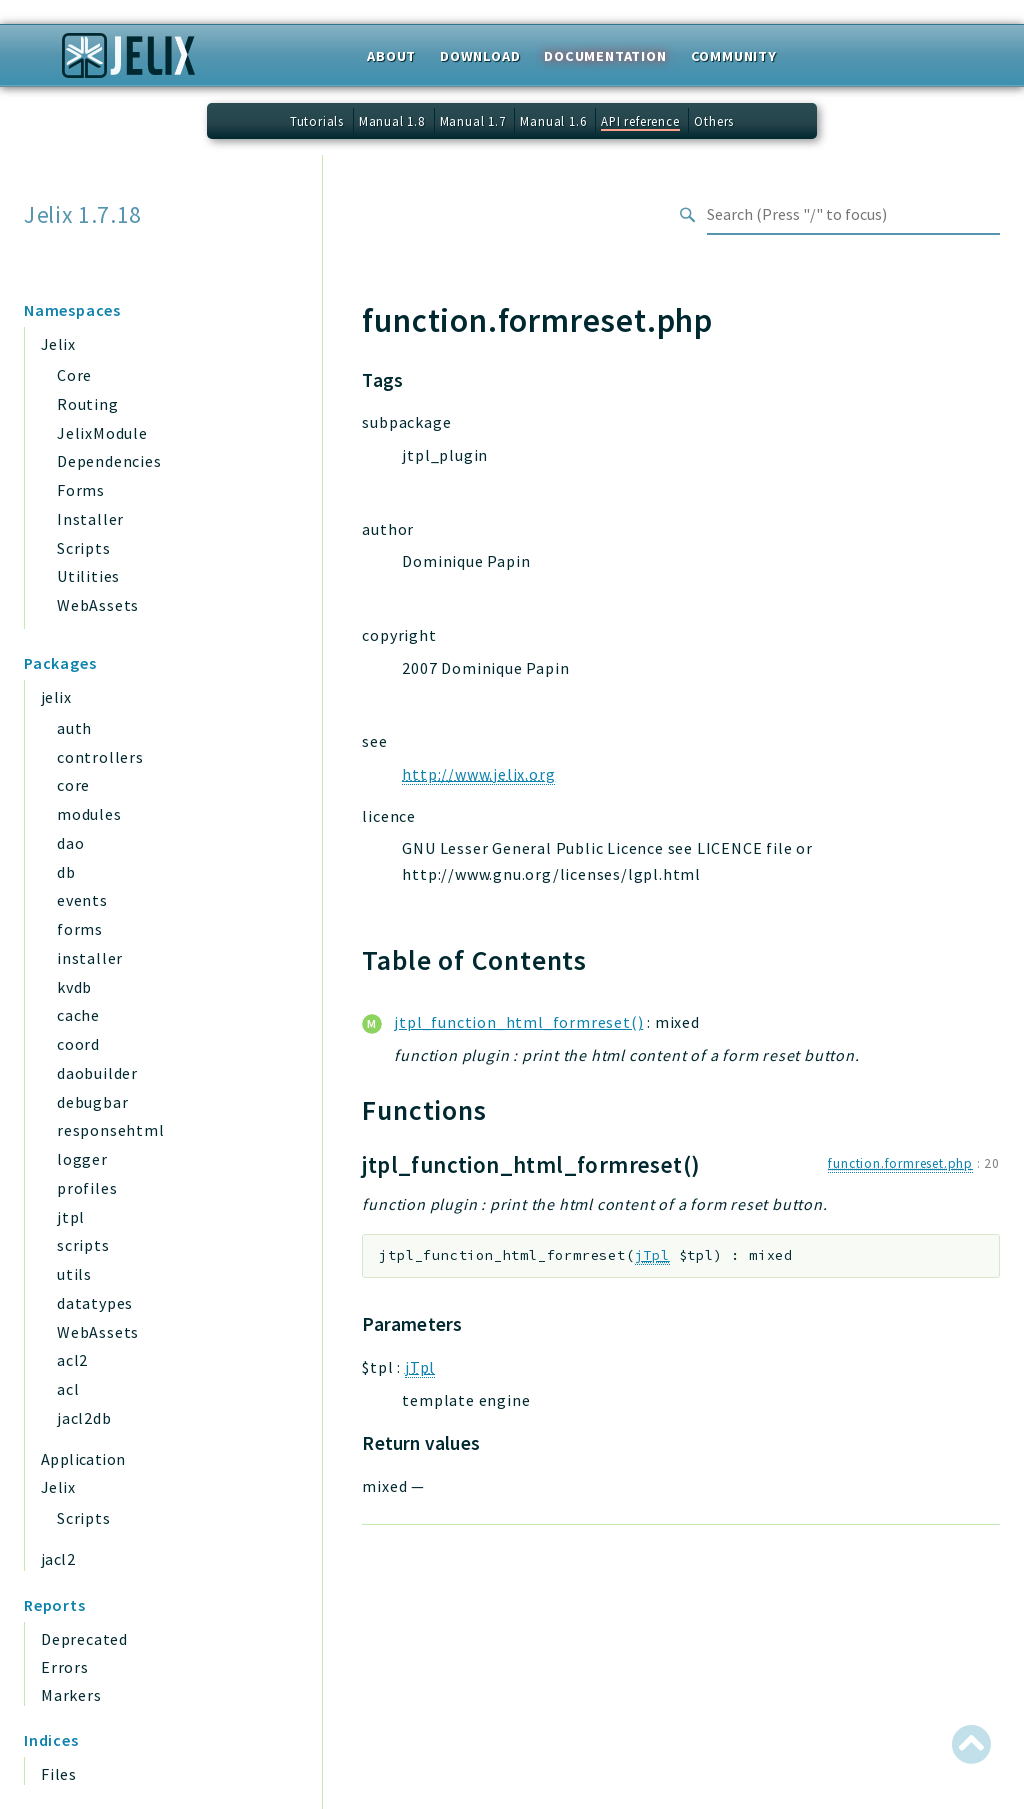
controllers (100, 757)
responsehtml (111, 1130)
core (73, 785)
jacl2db (84, 1418)
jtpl (71, 1217)
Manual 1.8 (392, 121)
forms (80, 929)
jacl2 (58, 1559)
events (82, 900)
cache (78, 1015)
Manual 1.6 (553, 121)
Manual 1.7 (473, 121)
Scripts (84, 548)
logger (82, 1159)
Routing (88, 404)
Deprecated (84, 1639)
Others (714, 121)
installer (90, 958)
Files (59, 1774)
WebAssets (98, 605)
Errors (65, 1667)
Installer (90, 519)
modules (89, 814)
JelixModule (102, 433)
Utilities (88, 576)
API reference (640, 121)
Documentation (605, 56)
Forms (81, 490)
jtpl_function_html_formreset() (518, 1022)
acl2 (72, 1360)
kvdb (74, 987)
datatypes (95, 1303)
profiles (87, 1188)
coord (78, 1044)
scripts (83, 1245)
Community (734, 56)
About (391, 56)
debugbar (92, 1102)
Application (83, 1459)
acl (68, 1389)
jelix (56, 697)
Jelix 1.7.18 (83, 215)
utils (74, 1274)
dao (70, 843)
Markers (71, 1695)
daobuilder (97, 1073)
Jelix (58, 344)
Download (480, 56)
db (66, 872)
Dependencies (109, 461)
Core (74, 375)
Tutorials (317, 121)
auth (74, 728)
